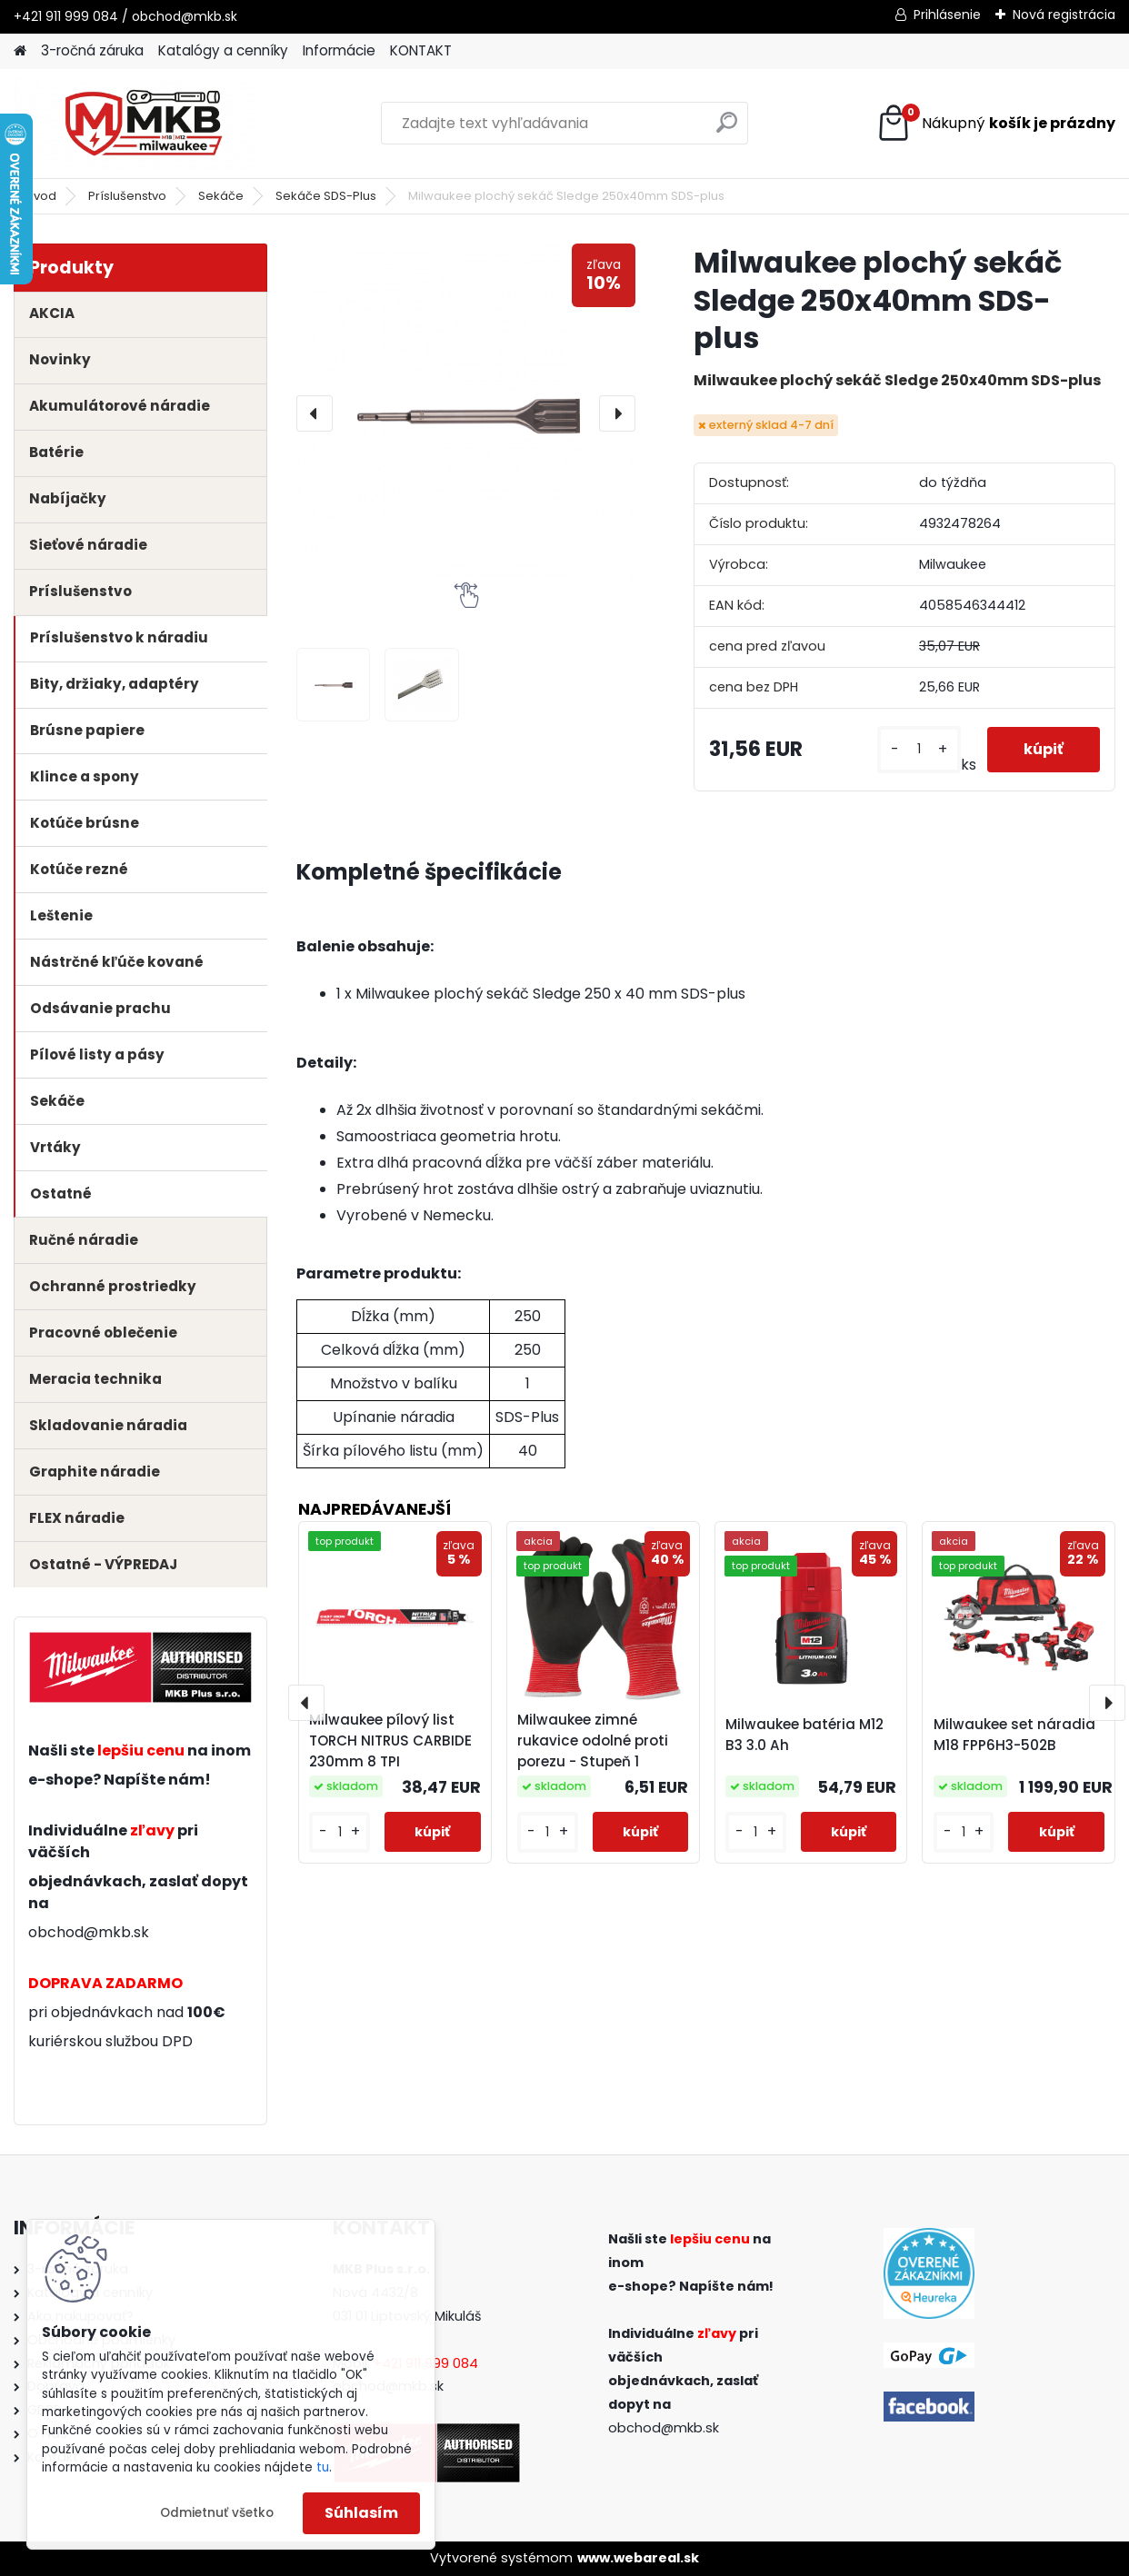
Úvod (40, 195)
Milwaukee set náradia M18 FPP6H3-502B (1014, 1735)
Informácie (339, 50)
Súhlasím (361, 2512)
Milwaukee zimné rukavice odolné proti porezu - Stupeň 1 (592, 1740)
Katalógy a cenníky (223, 50)
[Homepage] (20, 51)
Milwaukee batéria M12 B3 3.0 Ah (804, 1735)
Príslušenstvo (127, 195)
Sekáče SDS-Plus (325, 195)
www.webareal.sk (638, 2558)
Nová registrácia (1064, 14)
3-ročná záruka (92, 50)
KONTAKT (421, 50)
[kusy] (919, 749)
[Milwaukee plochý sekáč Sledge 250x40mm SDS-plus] (465, 413)
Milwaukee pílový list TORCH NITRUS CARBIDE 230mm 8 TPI (390, 1740)
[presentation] (314, 413)
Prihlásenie (947, 14)
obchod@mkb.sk (88, 1932)
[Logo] (139, 123)
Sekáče (221, 195)
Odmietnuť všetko (217, 2512)
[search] (726, 129)
